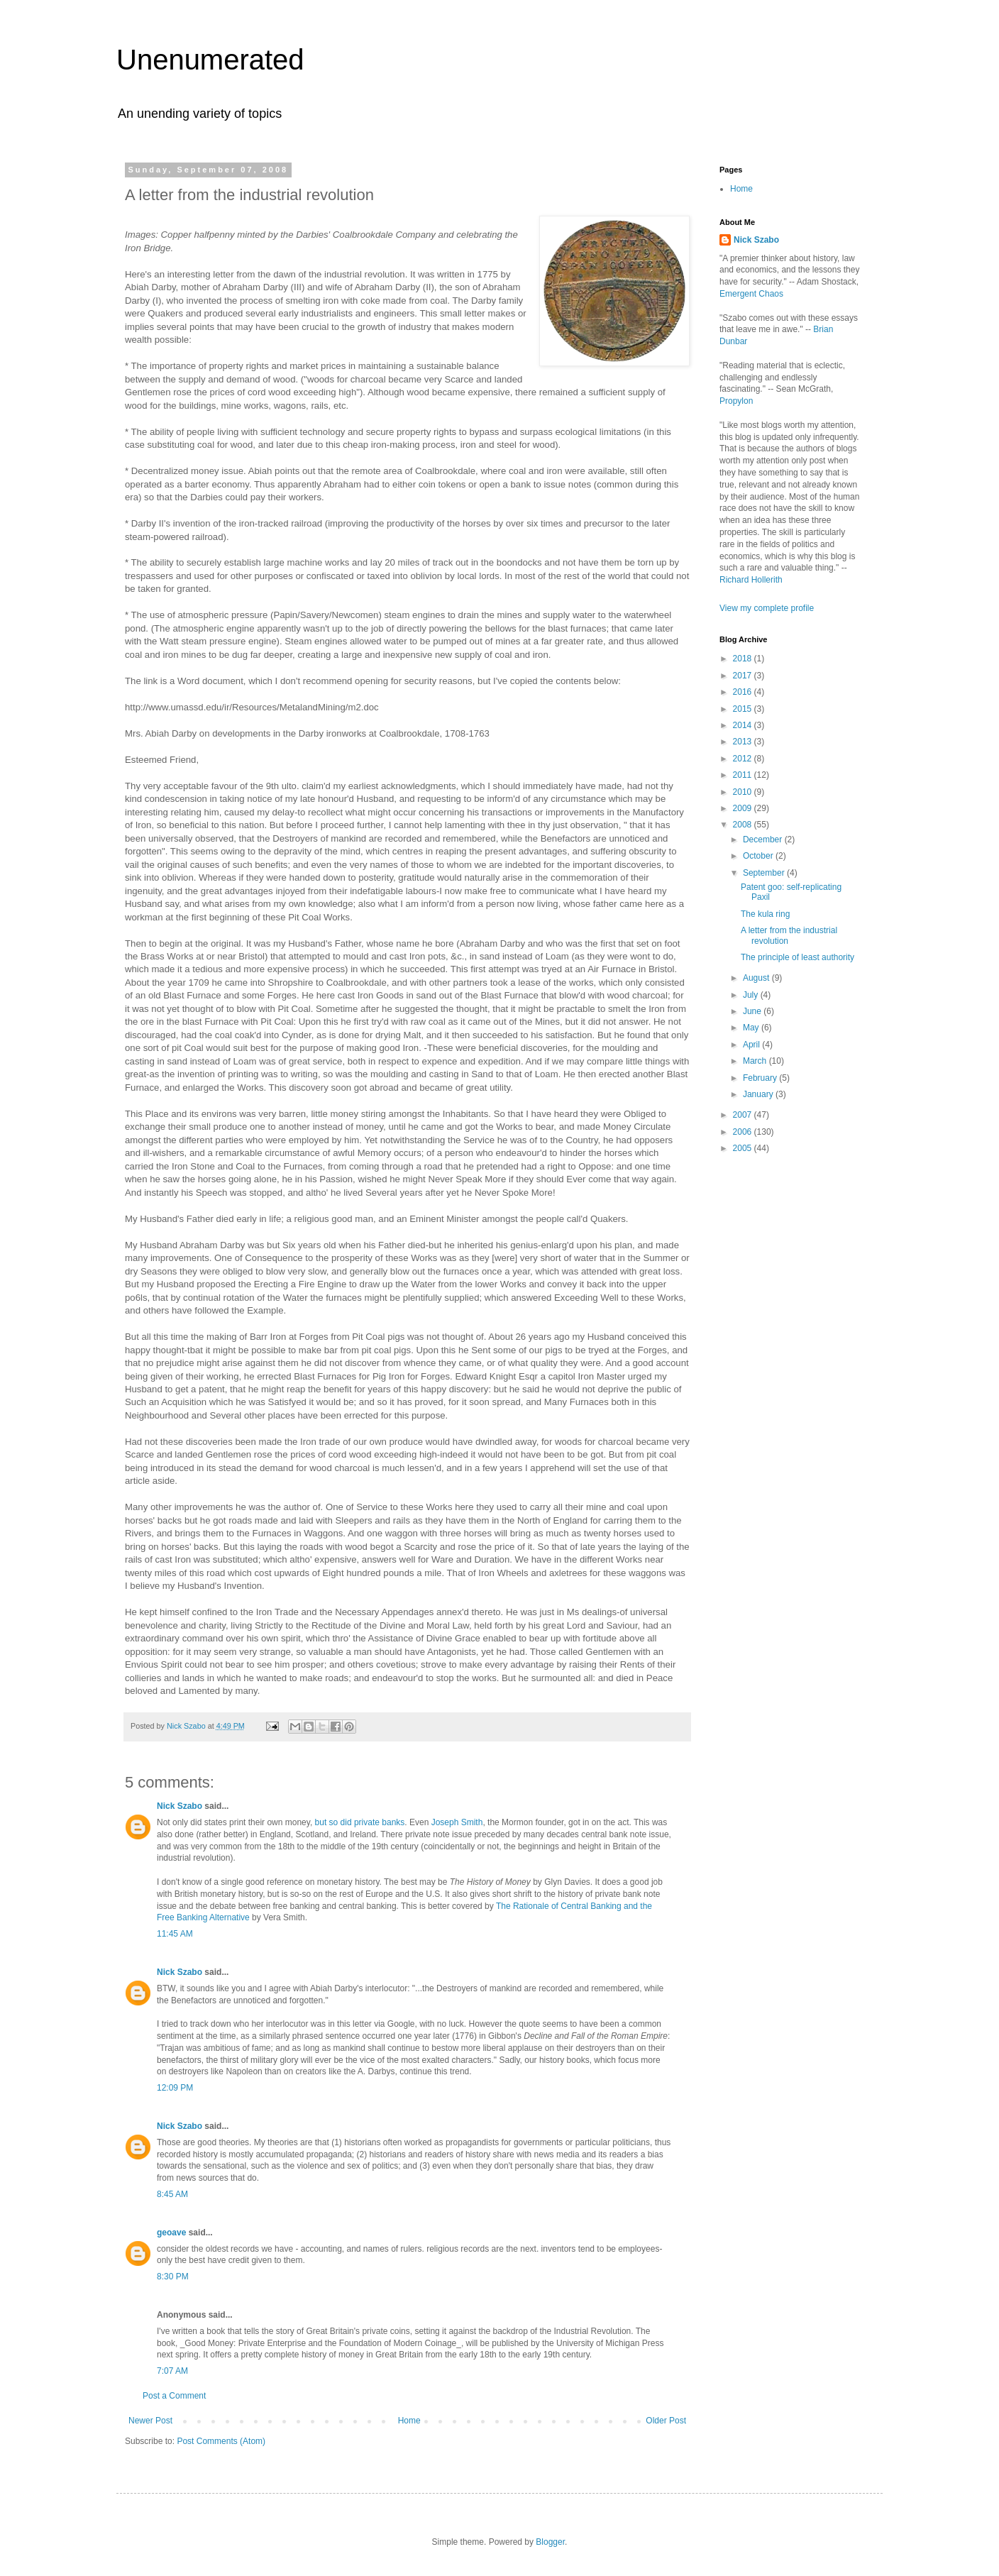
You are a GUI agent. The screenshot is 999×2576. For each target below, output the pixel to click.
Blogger (550, 2542)
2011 (743, 775)
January (759, 1094)
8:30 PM (173, 2276)
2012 (743, 759)
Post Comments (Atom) (221, 2441)
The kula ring (765, 914)
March (756, 1061)
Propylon (736, 401)
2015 (743, 709)
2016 (743, 692)
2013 (743, 742)
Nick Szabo (179, 1806)
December (764, 839)
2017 (743, 676)
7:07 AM (172, 2371)
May (752, 1028)
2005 (743, 1148)
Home (409, 2421)
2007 (743, 1115)
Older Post (666, 2421)
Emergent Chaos (751, 294)
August (757, 978)
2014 (743, 725)
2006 (743, 1132)
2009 (743, 808)
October (759, 856)
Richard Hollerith (751, 580)
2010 (743, 792)
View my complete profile (766, 608)
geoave (171, 2233)
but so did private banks (360, 1822)
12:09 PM (175, 2088)
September (765, 873)
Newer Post (150, 2421)
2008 (743, 825)
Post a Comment (174, 2396)
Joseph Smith (457, 1822)
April (752, 1045)
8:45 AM (172, 2194)
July (752, 995)
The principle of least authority (797, 957)
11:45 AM (175, 1934)
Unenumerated (210, 59)
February (761, 1078)
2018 (743, 659)
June (753, 1011)
